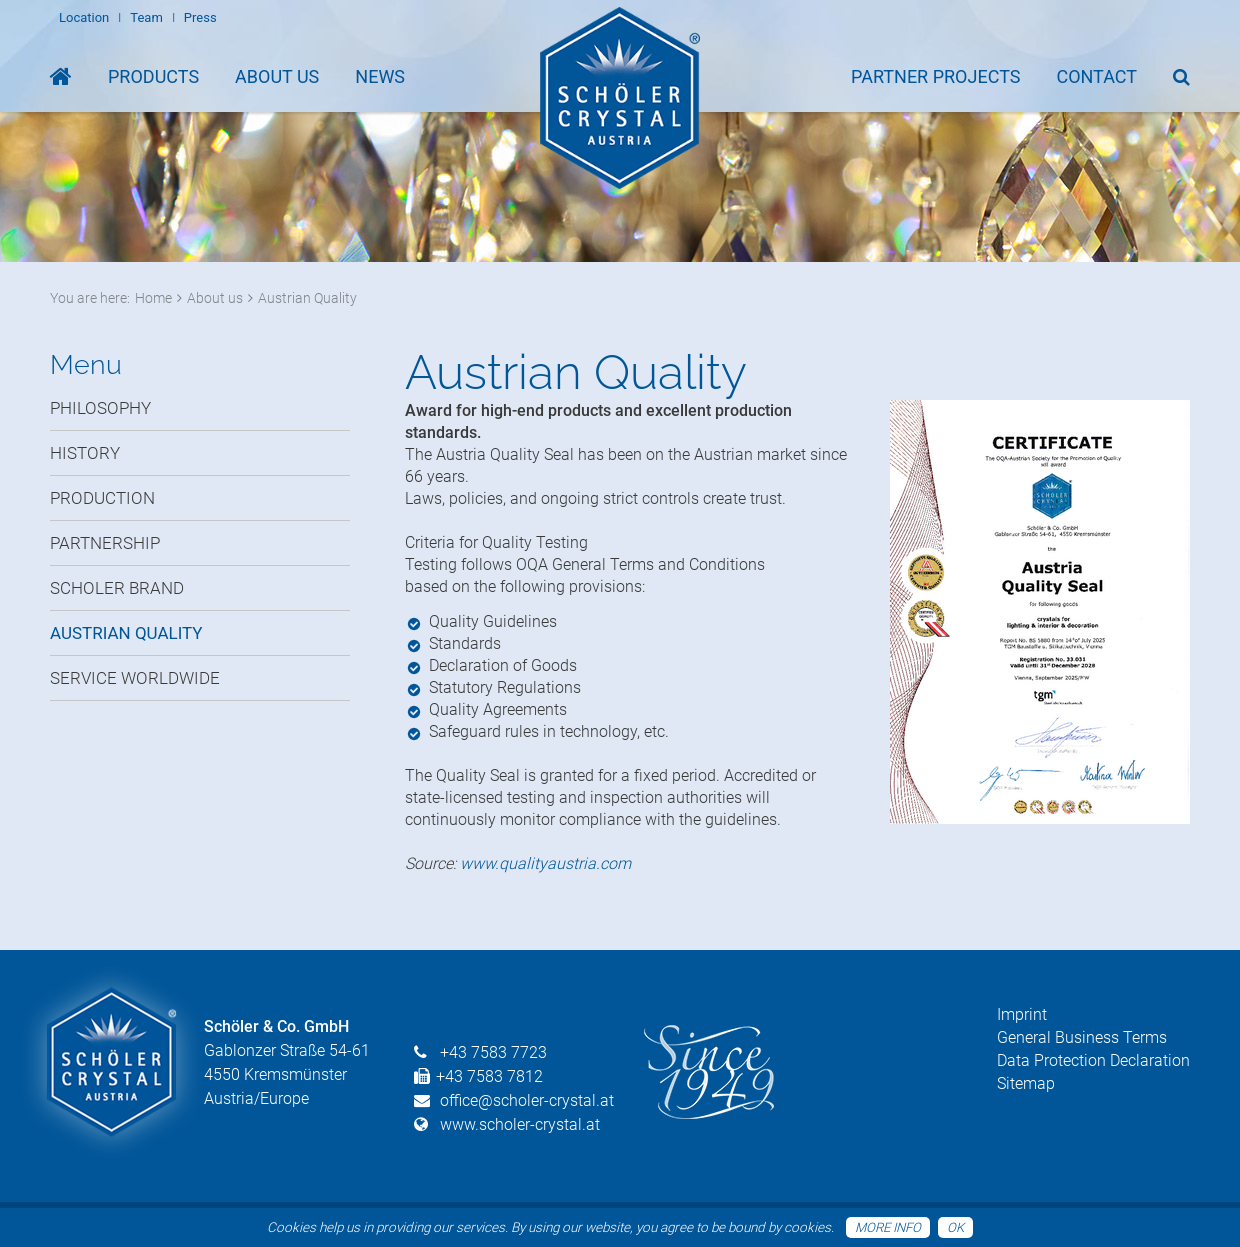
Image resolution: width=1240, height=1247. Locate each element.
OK (955, 1227)
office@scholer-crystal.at (527, 1100)
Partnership (105, 543)
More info (888, 1227)
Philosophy (100, 408)
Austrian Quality (307, 298)
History (85, 453)
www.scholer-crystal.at (520, 1124)
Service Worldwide (135, 678)
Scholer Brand (117, 588)
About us (215, 298)
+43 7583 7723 (493, 1052)
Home (153, 298)
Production (102, 498)
